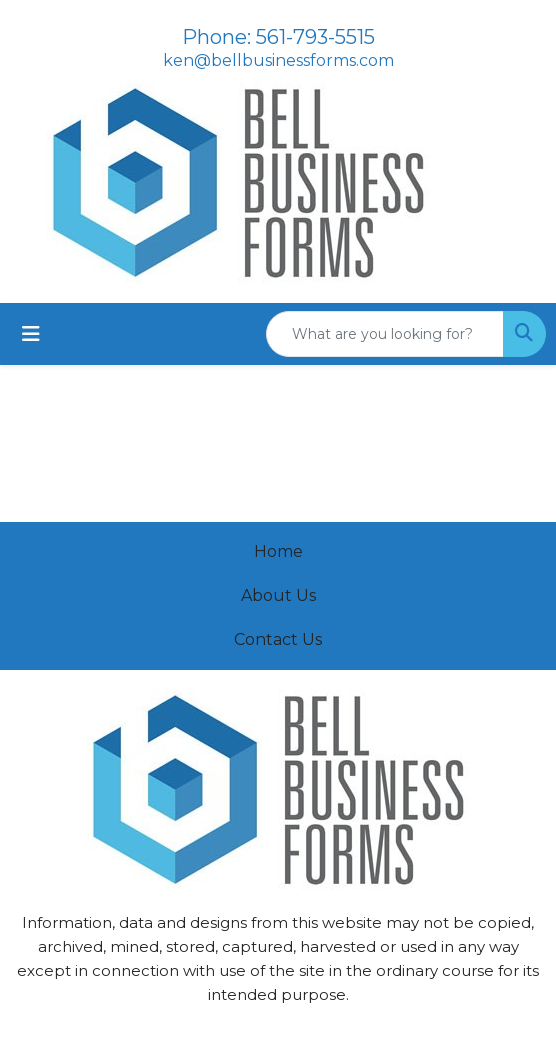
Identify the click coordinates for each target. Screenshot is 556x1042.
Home (278, 551)
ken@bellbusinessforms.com (278, 60)
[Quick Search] (385, 334)
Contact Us (278, 639)
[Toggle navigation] (31, 334)
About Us (278, 595)
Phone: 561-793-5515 (278, 37)
